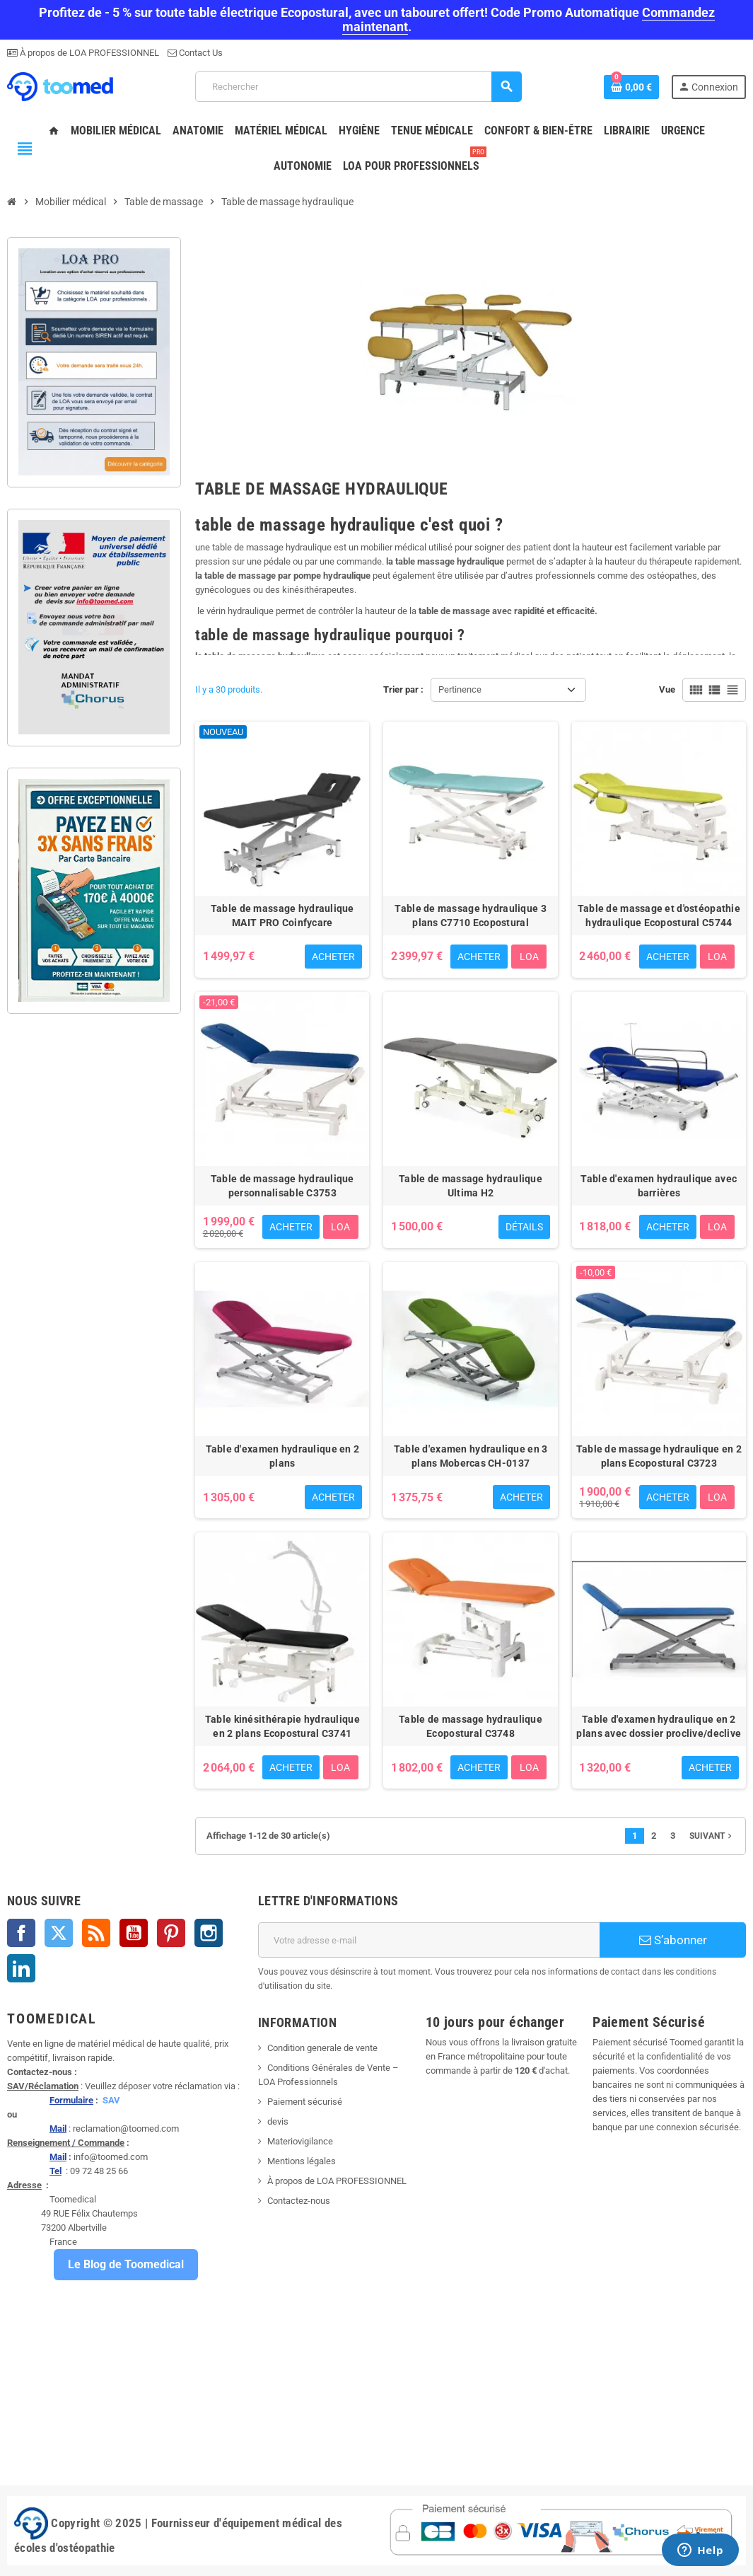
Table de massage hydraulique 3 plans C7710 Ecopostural (470, 915)
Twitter (59, 1933)
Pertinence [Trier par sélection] (459, 689)
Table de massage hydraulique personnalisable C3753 (282, 1186)
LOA (529, 956)
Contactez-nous (298, 2200)
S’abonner (673, 1940)
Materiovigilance (300, 2141)
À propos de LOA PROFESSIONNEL (88, 52)
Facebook (21, 1933)
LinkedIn (21, 1968)
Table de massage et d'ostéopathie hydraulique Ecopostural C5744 (659, 915)
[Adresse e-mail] (429, 1940)
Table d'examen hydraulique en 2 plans (283, 1456)
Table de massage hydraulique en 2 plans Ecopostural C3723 (659, 1456)
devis (277, 2121)
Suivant (712, 1836)
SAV (111, 2100)
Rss (96, 1933)
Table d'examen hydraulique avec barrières (658, 1186)
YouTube (133, 1933)
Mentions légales (301, 2161)
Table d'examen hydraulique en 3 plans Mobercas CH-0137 (471, 1456)
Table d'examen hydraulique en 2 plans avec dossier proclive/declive (658, 1726)
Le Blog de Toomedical (126, 2264)
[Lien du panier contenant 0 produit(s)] (631, 87)
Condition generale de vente (322, 2048)
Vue (667, 689)
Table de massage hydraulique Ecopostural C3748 (470, 1726)
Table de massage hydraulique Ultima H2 (470, 1186)
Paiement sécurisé (304, 2101)
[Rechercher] (358, 86)
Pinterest (171, 1933)
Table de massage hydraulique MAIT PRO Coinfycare (282, 915)
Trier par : (403, 689)
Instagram (208, 1933)
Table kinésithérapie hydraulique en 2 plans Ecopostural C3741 (282, 1726)
